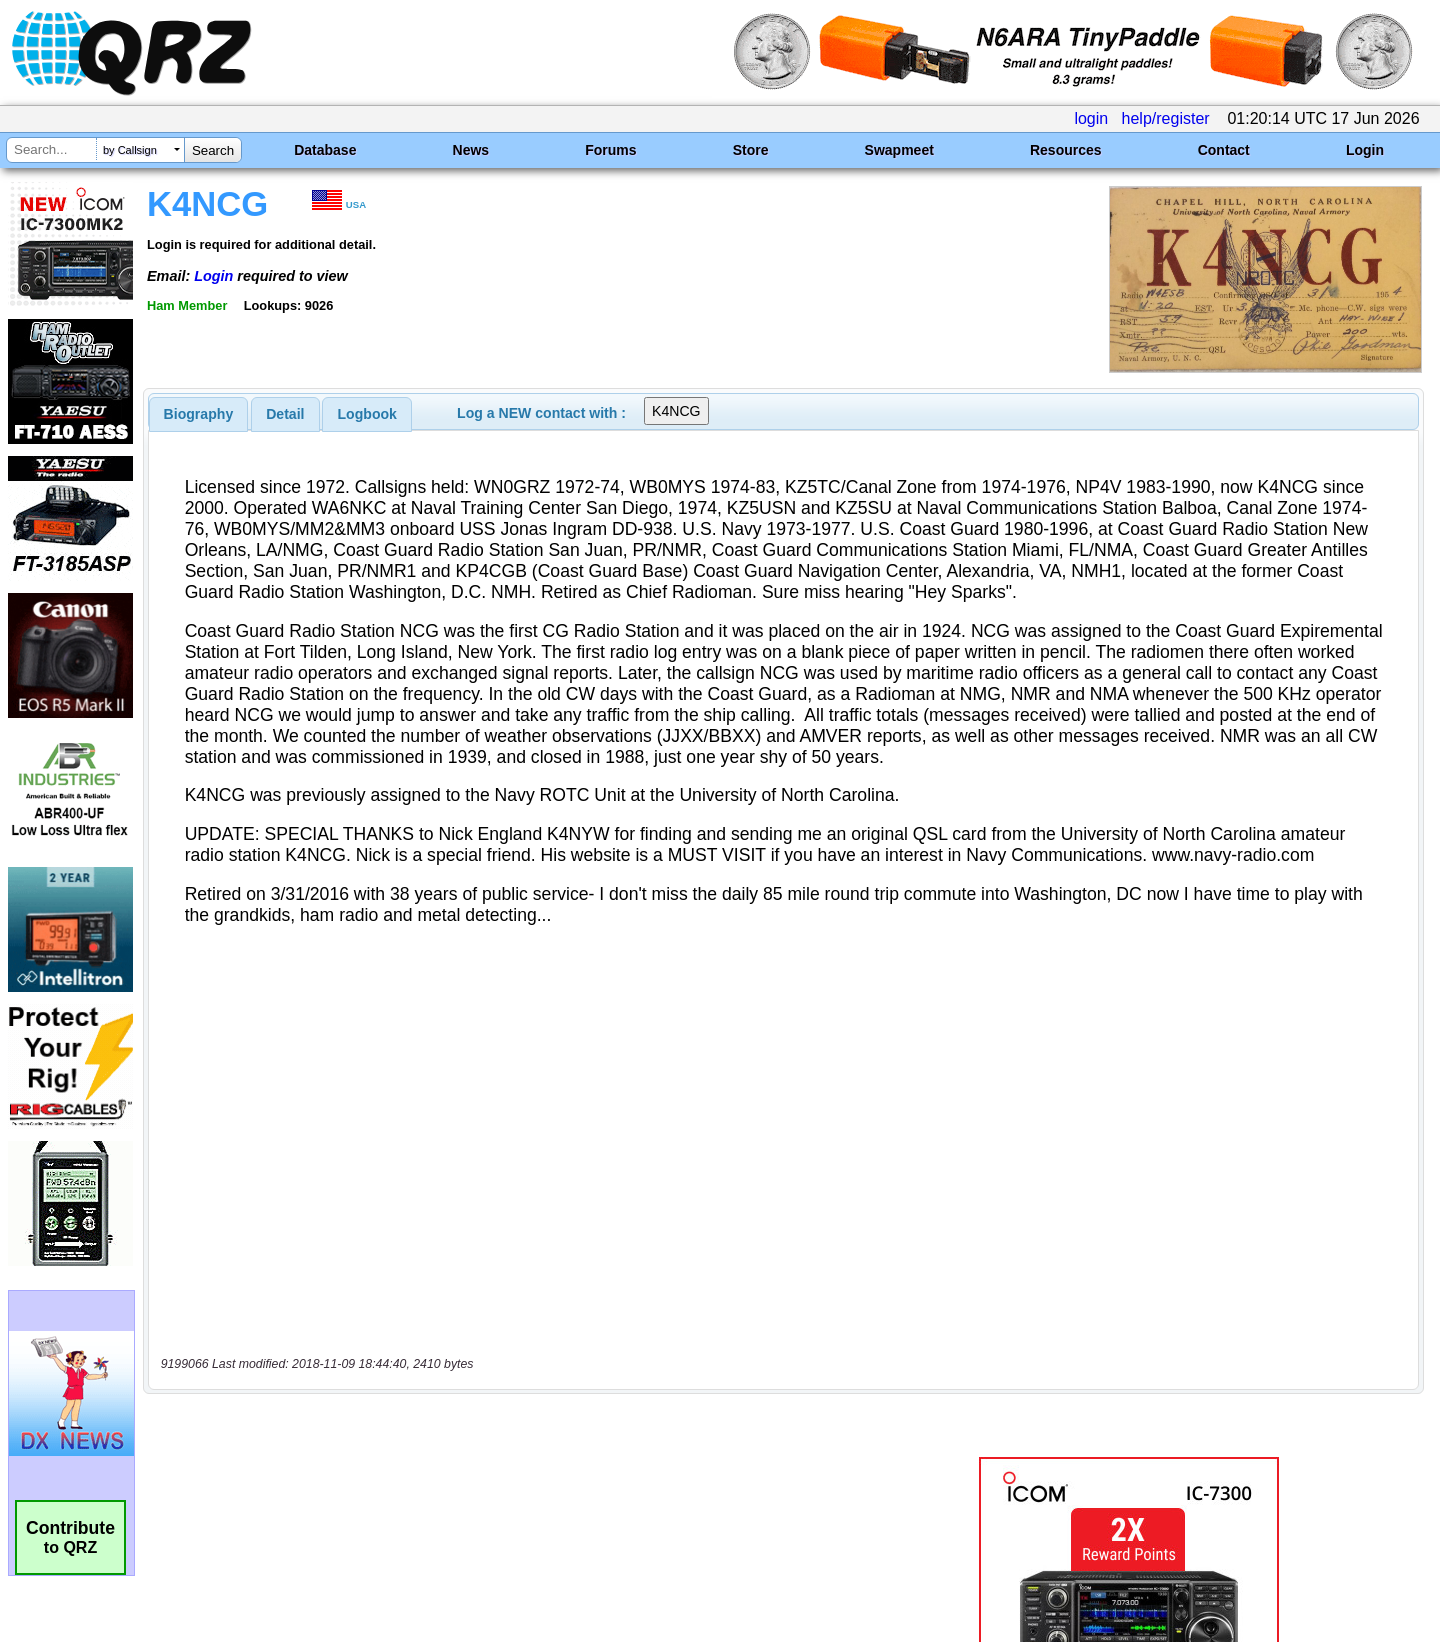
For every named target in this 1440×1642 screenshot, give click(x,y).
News (471, 150)
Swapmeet (899, 150)
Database (325, 150)
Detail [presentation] (285, 414)
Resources (1066, 150)
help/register (1166, 118)
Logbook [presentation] (367, 414)
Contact (1224, 150)
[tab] (199, 414)
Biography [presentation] (199, 414)
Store (751, 150)
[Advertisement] (505, 1204)
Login (1365, 150)
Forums (610, 150)
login (1091, 118)
